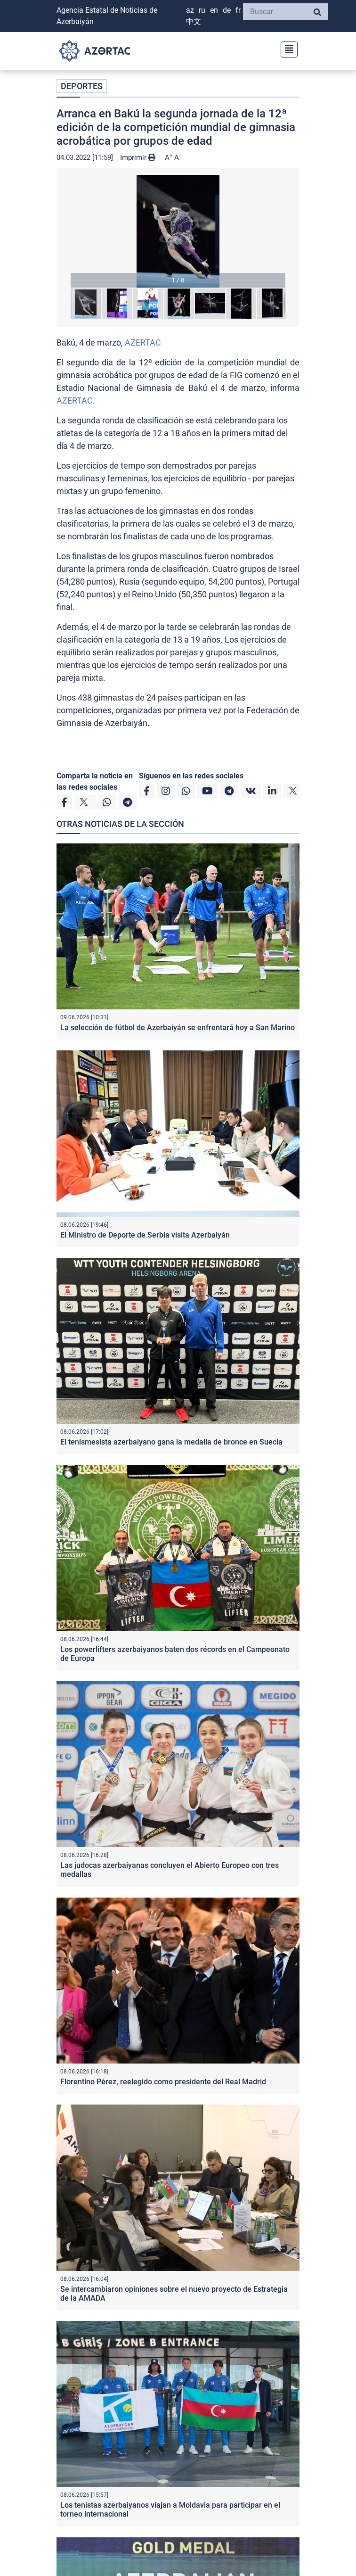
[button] (178, 231)
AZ (190, 10)
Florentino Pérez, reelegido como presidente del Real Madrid (163, 2081)
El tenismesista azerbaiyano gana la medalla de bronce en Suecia (171, 1441)
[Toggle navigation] (286, 48)
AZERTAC (143, 342)
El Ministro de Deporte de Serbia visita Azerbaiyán (145, 1234)
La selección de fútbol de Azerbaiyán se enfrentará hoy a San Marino (177, 1027)
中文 (193, 21)
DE (227, 10)
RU (202, 10)
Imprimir (137, 157)
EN (214, 10)
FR (238, 10)
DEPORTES (82, 86)
